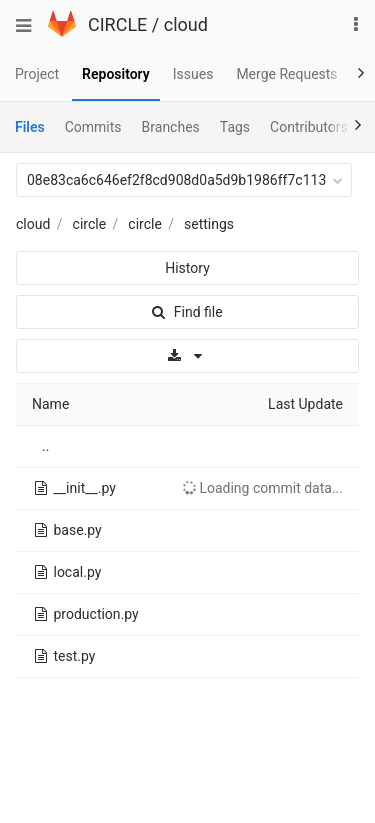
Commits (93, 127)
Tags (235, 127)
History (187, 268)
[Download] (187, 356)
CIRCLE (117, 24)
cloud (186, 24)
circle (90, 224)
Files (30, 127)
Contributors (309, 127)
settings (209, 224)
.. (45, 446)
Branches (171, 127)
